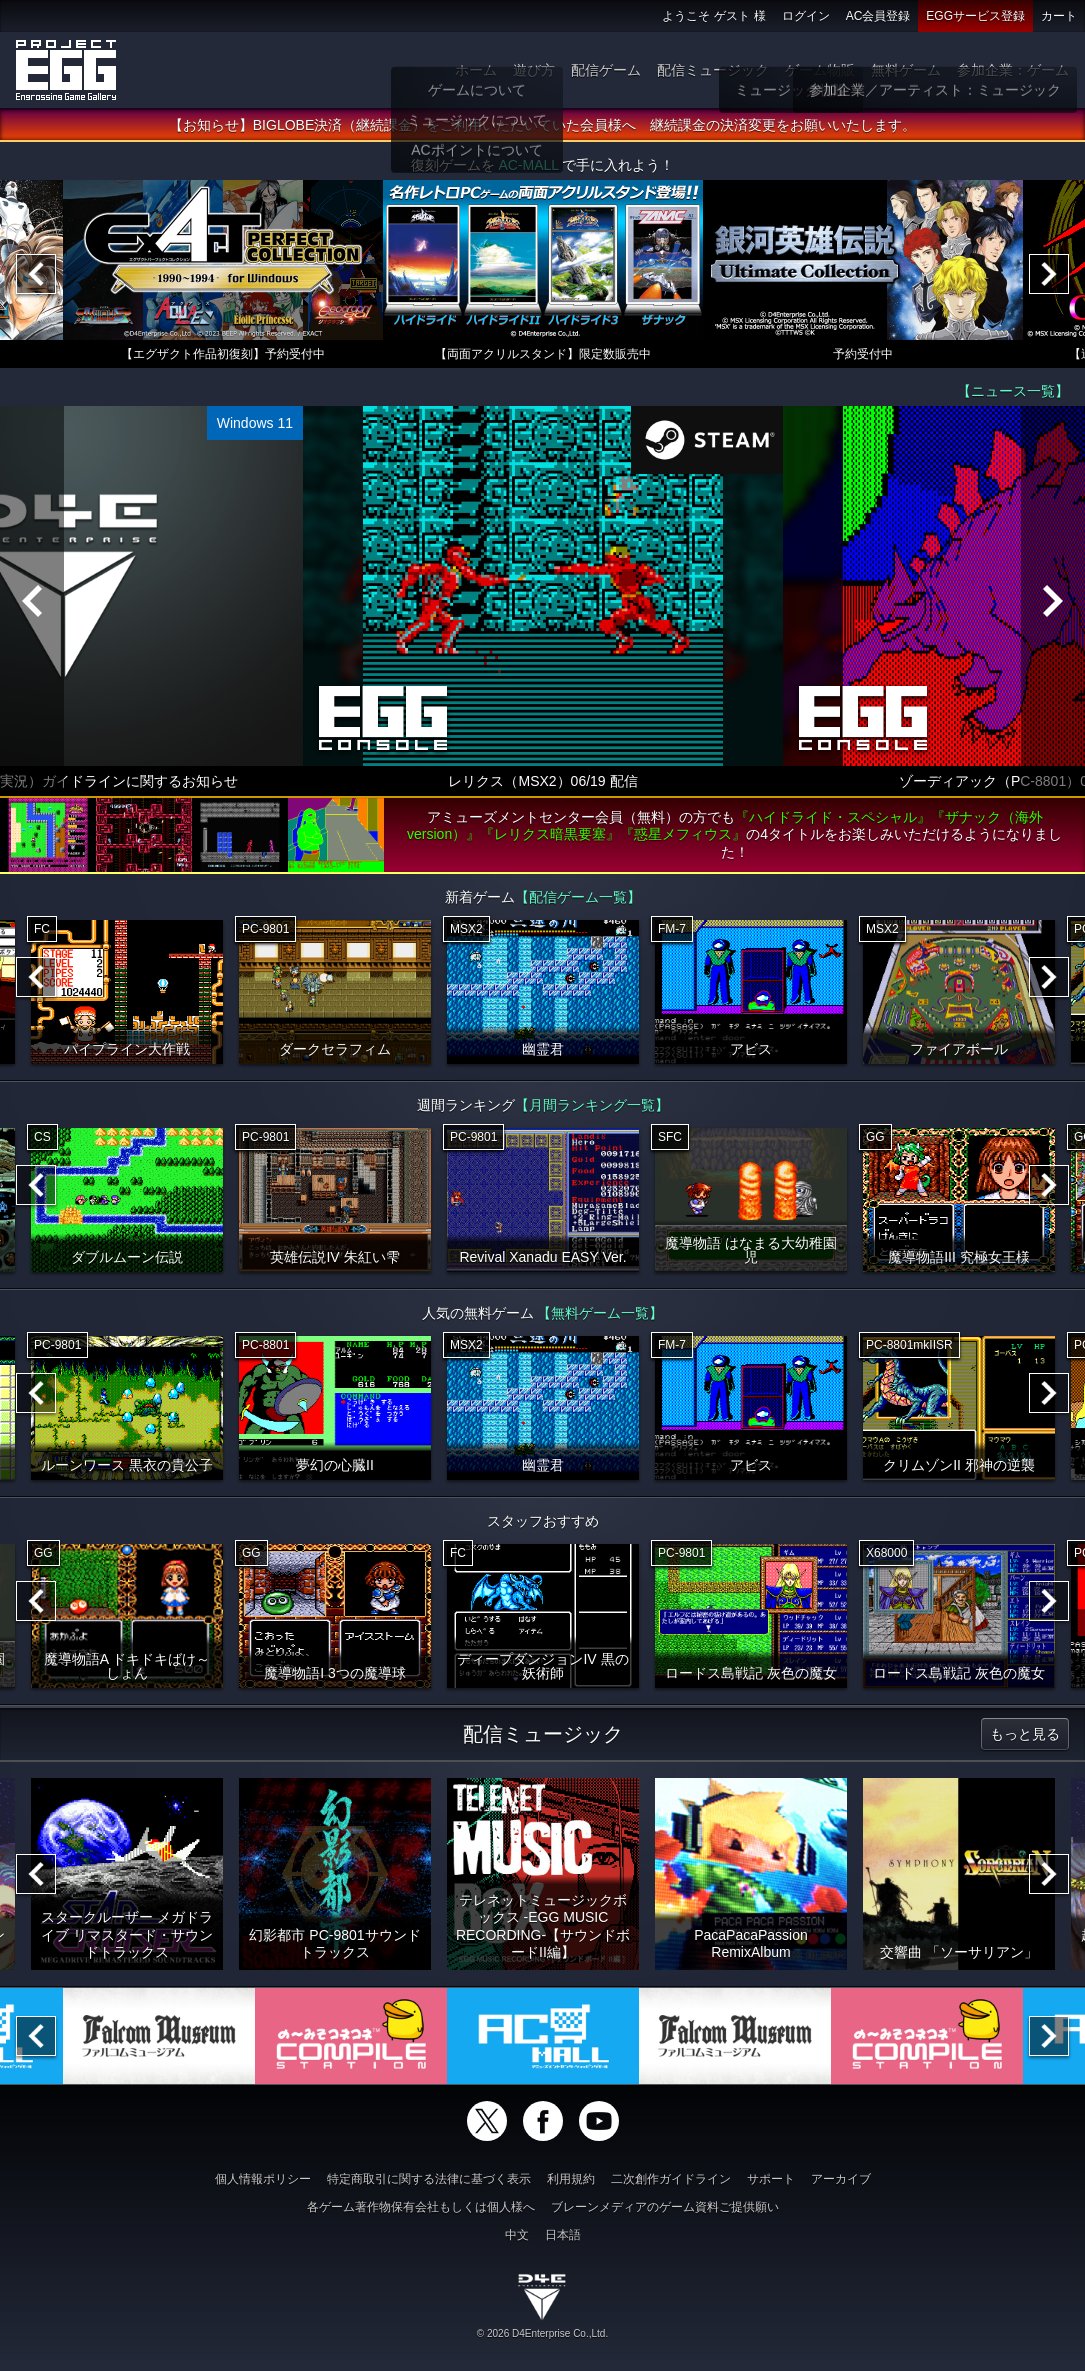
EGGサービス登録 (975, 16)
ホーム (476, 70)
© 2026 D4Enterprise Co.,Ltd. (542, 2333)
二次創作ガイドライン (671, 2179)
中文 (517, 2235)
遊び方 (534, 70)
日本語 (563, 2235)
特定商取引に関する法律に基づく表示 (429, 2179)
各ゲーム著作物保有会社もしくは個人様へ (421, 2207)
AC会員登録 (878, 16)
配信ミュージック (713, 70)
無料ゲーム (906, 70)
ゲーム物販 (820, 70)
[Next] (1049, 275)
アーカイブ (841, 2179)
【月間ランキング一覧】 (592, 1106)
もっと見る (1025, 1735)
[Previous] (36, 275)
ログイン (806, 16)
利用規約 (571, 2179)
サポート (771, 2179)
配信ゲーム (606, 70)
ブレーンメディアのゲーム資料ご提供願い (665, 2207)
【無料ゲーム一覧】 (600, 1314)
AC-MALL (528, 166)
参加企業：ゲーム (1013, 70)
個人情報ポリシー (263, 2179)
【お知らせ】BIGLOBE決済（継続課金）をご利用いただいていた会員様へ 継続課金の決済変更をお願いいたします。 (542, 126)
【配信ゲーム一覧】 (578, 898)
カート (1059, 16)
